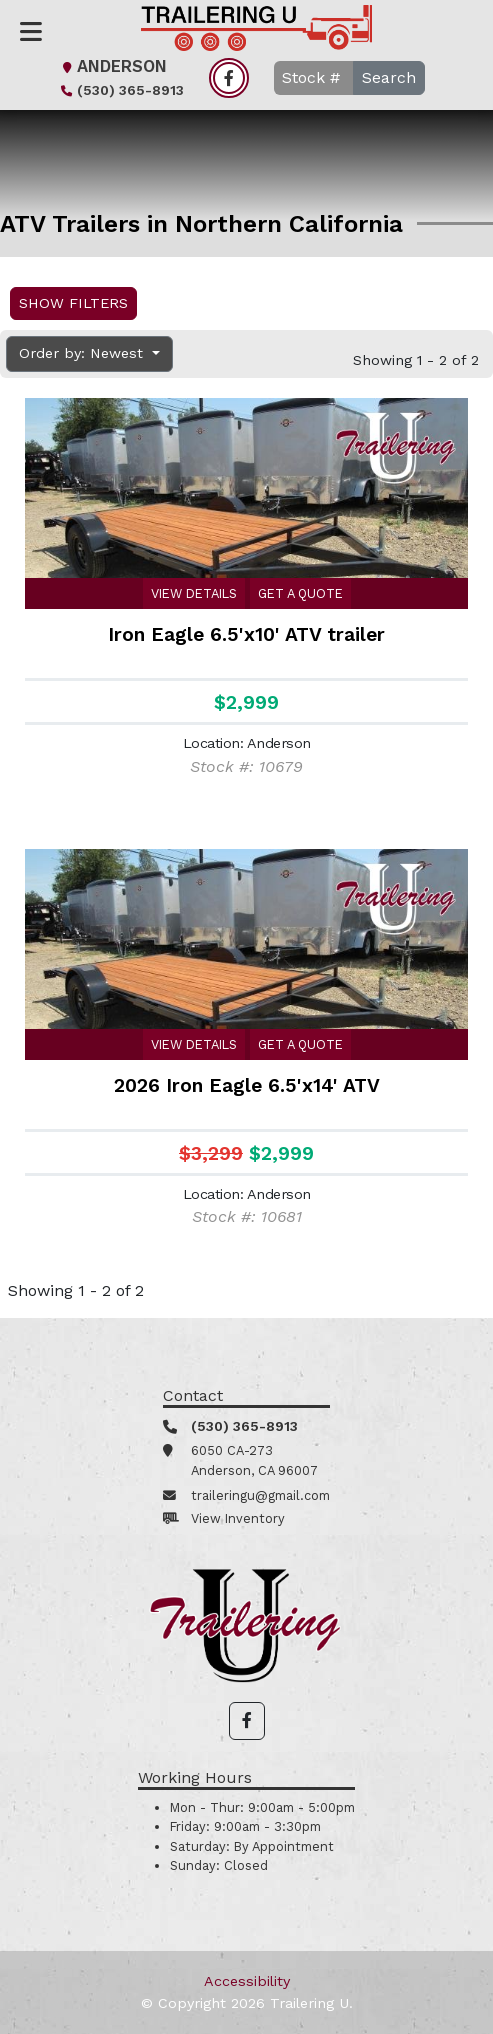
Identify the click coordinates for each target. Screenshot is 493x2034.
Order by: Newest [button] (83, 353)
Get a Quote (300, 593)
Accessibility (247, 1981)
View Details (194, 593)
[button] (247, 1721)
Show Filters (73, 303)
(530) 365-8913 (120, 90)
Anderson (112, 66)
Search (389, 77)
